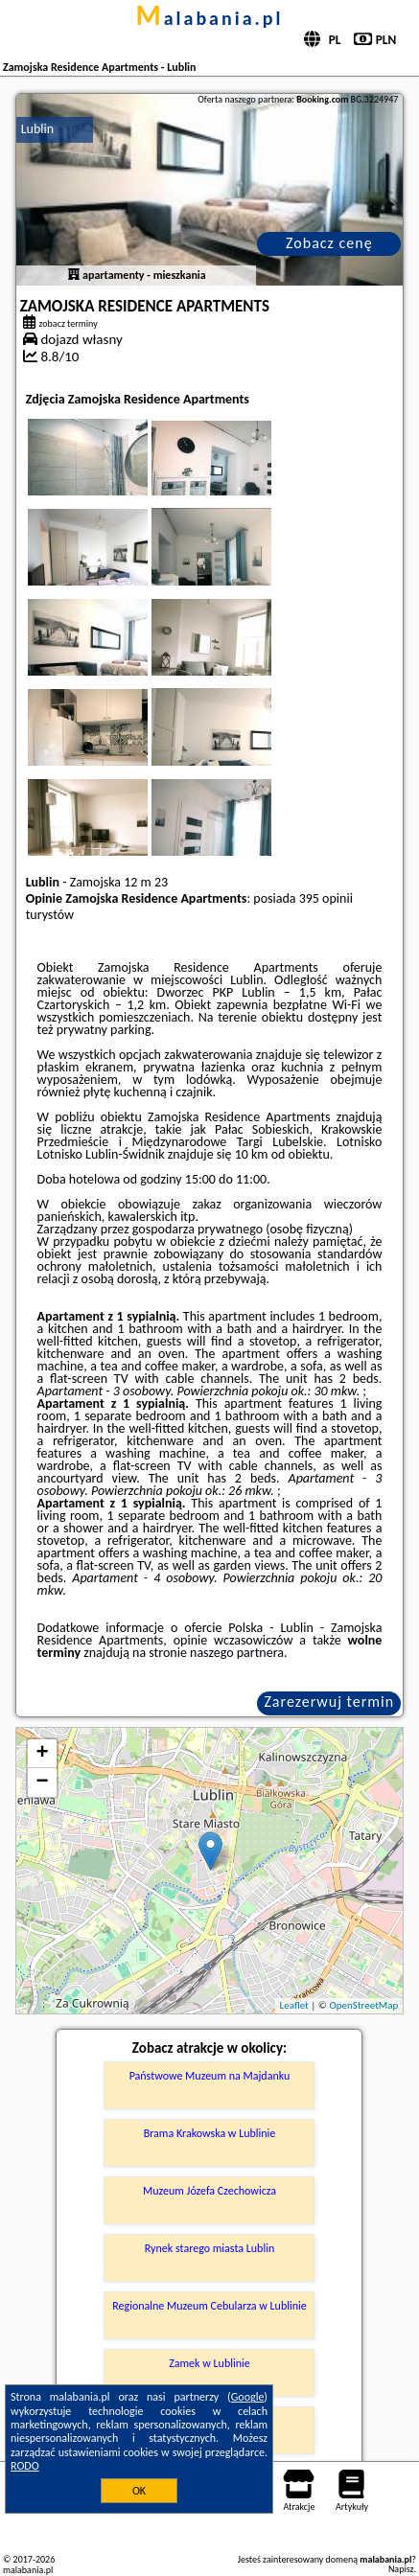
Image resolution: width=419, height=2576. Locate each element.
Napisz (401, 2569)
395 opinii (326, 898)
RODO (25, 2465)
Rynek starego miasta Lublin (209, 2248)
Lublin (37, 129)
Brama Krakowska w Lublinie (210, 2133)
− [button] (42, 1782)
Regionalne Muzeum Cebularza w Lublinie (209, 2305)
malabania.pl (209, 18)
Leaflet (294, 2005)
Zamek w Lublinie (209, 2363)
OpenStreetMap (364, 2005)
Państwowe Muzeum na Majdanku (210, 2075)
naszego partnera (237, 1652)
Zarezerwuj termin (329, 1701)
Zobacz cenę (329, 243)
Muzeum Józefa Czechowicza (209, 2190)
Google (248, 2397)
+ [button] (42, 1753)
